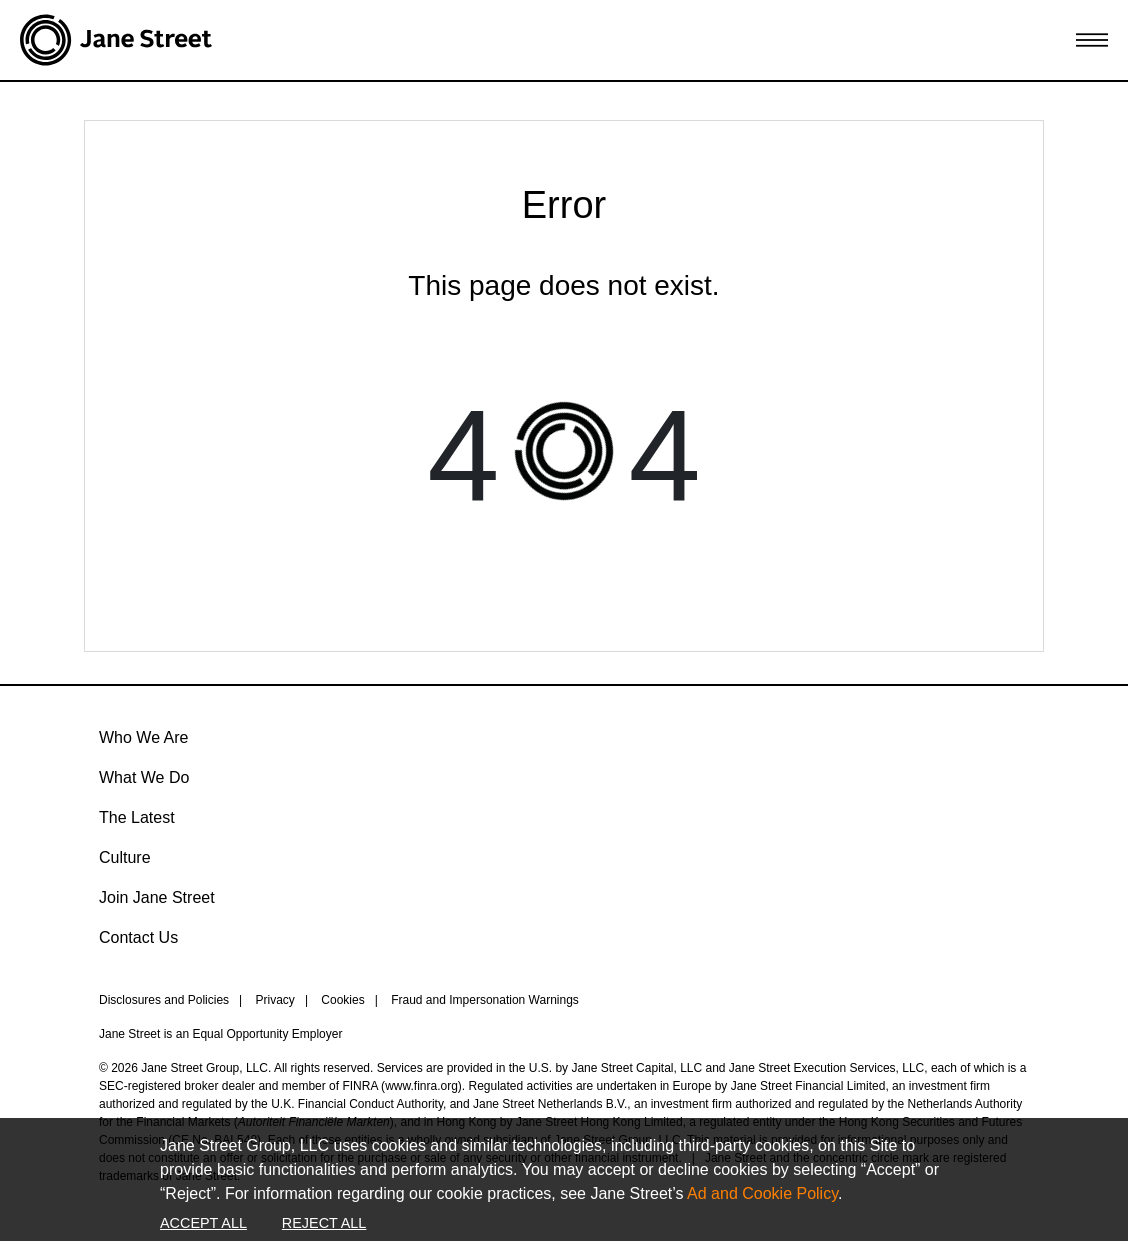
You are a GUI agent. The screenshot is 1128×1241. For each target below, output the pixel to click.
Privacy (275, 1000)
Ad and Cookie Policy (762, 1193)
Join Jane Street (157, 897)
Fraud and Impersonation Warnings (485, 1000)
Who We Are (144, 737)
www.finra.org (421, 1086)
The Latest (137, 817)
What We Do (144, 777)
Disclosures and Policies (164, 1000)
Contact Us (138, 937)
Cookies (342, 1000)
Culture (125, 857)
